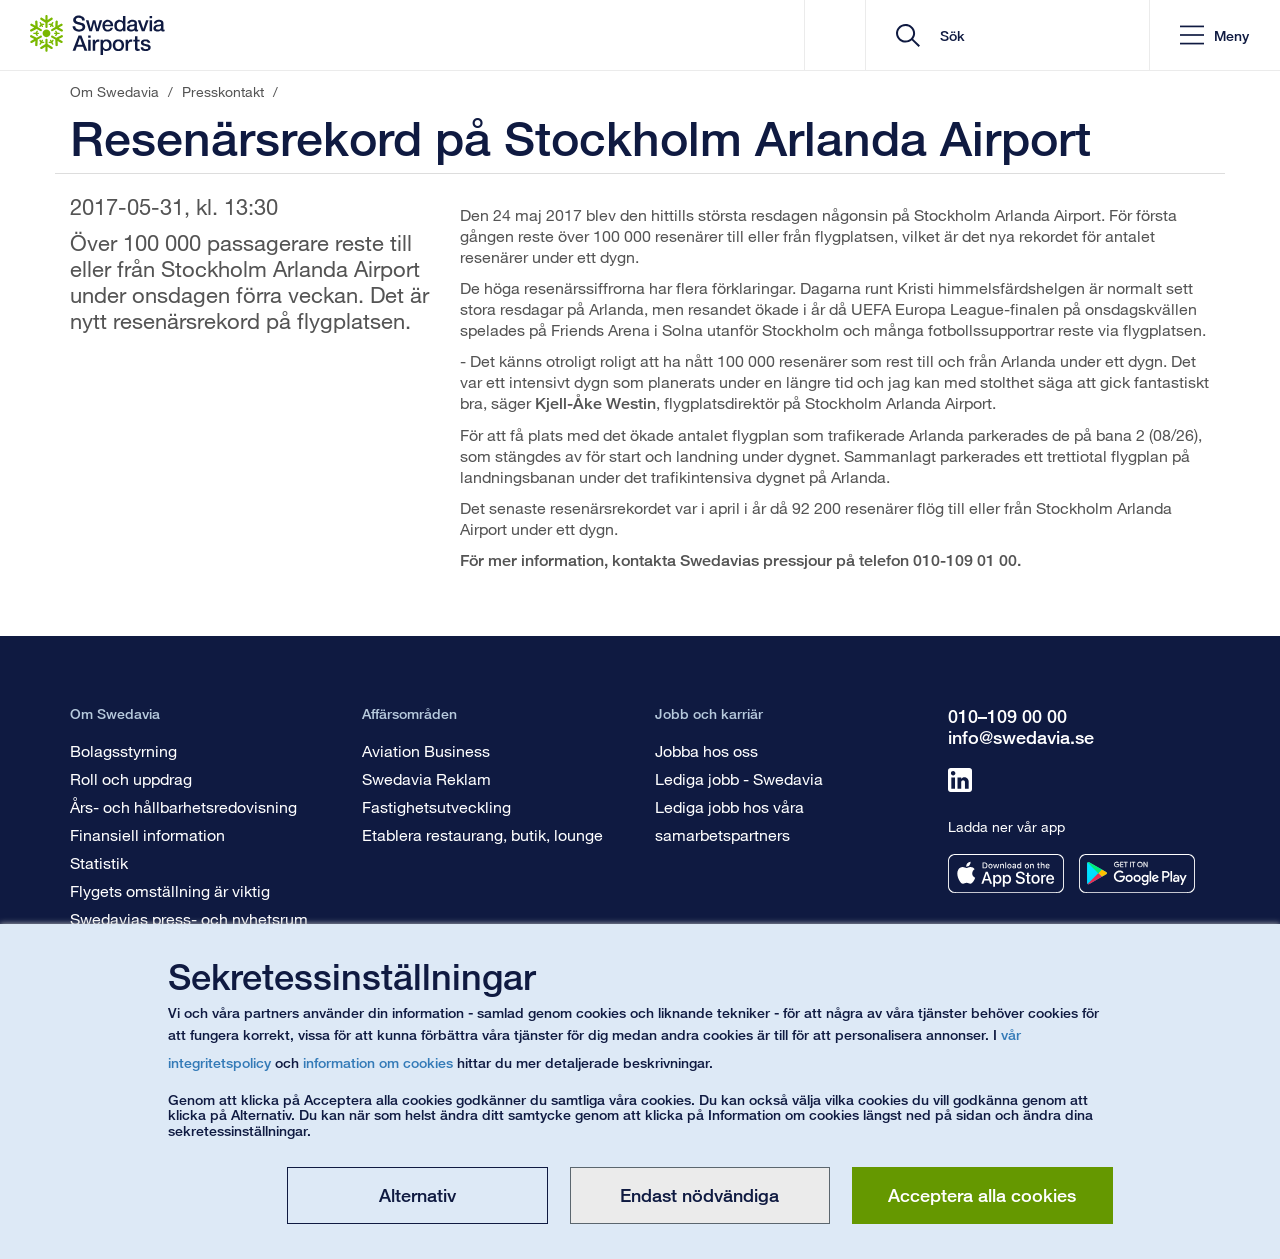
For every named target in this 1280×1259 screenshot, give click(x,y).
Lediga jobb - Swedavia (739, 778)
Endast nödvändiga (699, 1195)
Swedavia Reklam (426, 778)
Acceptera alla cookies (982, 1195)
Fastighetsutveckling (436, 806)
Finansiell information (147, 834)
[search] (1014, 35)
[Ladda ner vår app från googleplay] (1137, 873)
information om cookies (378, 1062)
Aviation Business (426, 750)
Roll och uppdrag (131, 778)
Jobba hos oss (706, 750)
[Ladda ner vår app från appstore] (1006, 873)
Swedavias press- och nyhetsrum (189, 918)
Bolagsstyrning (123, 750)
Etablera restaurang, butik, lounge (482, 834)
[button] (1214, 35)
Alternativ (417, 1195)
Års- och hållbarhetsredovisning (183, 806)
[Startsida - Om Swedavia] (97, 35)
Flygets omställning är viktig (170, 890)
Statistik (99, 862)
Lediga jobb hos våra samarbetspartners (729, 820)
